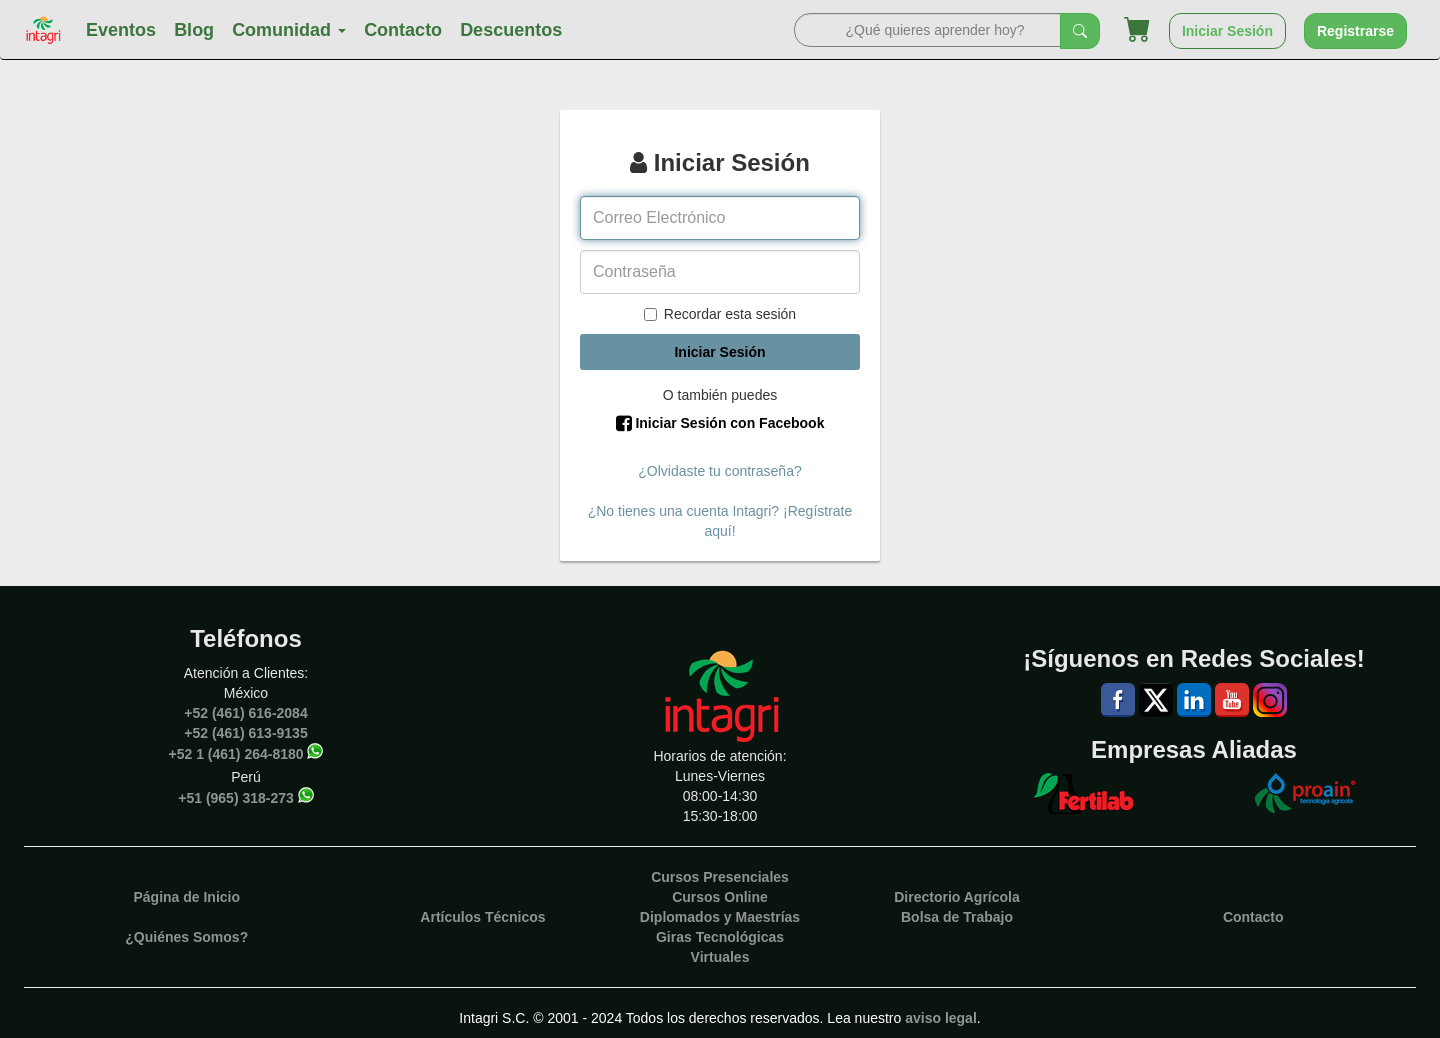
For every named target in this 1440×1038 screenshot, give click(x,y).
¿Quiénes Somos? (186, 937)
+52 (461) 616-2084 (245, 713)
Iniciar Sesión (1227, 31)
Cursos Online (720, 897)
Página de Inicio (186, 897)
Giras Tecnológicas (720, 937)
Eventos (121, 30)
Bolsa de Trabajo (957, 917)
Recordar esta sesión (720, 314)
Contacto (403, 30)
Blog (194, 30)
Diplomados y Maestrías (720, 917)
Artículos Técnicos (482, 917)
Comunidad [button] (289, 30)
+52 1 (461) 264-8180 (236, 753)
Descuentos (511, 30)
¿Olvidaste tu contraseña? (719, 471)
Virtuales (720, 957)
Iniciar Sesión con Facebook (720, 423)
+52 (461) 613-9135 (245, 733)
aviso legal (941, 1018)
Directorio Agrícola (957, 897)
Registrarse (1355, 31)
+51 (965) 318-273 (236, 797)
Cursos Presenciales (720, 877)
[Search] (927, 30)
